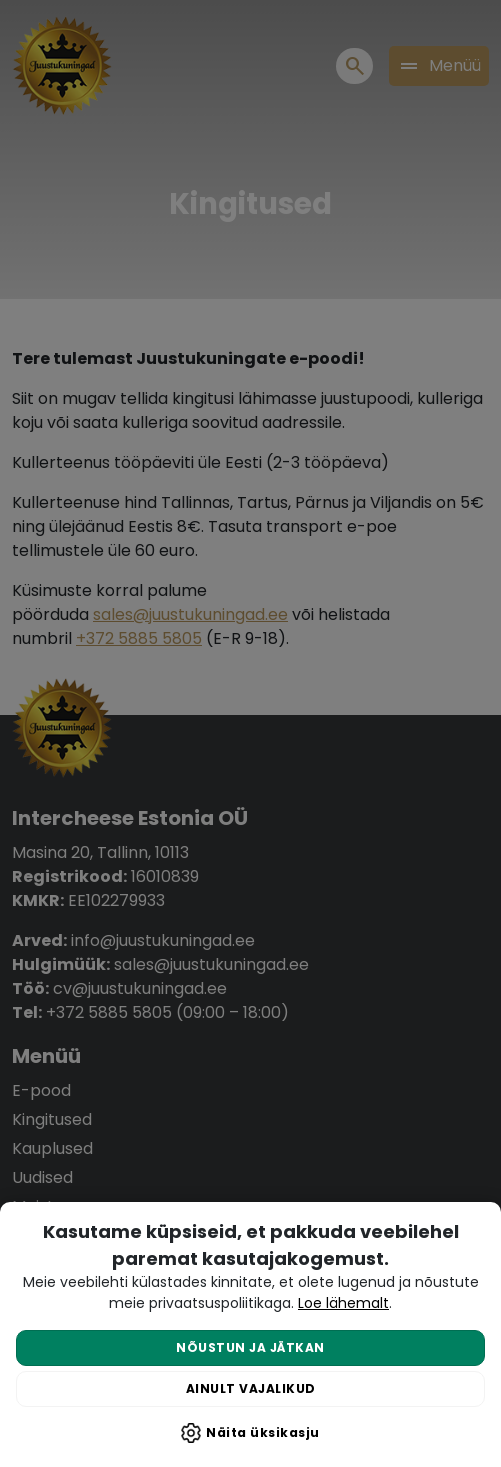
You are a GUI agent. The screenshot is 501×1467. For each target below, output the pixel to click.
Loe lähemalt (343, 1303)
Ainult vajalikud (251, 1388)
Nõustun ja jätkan (250, 1347)
